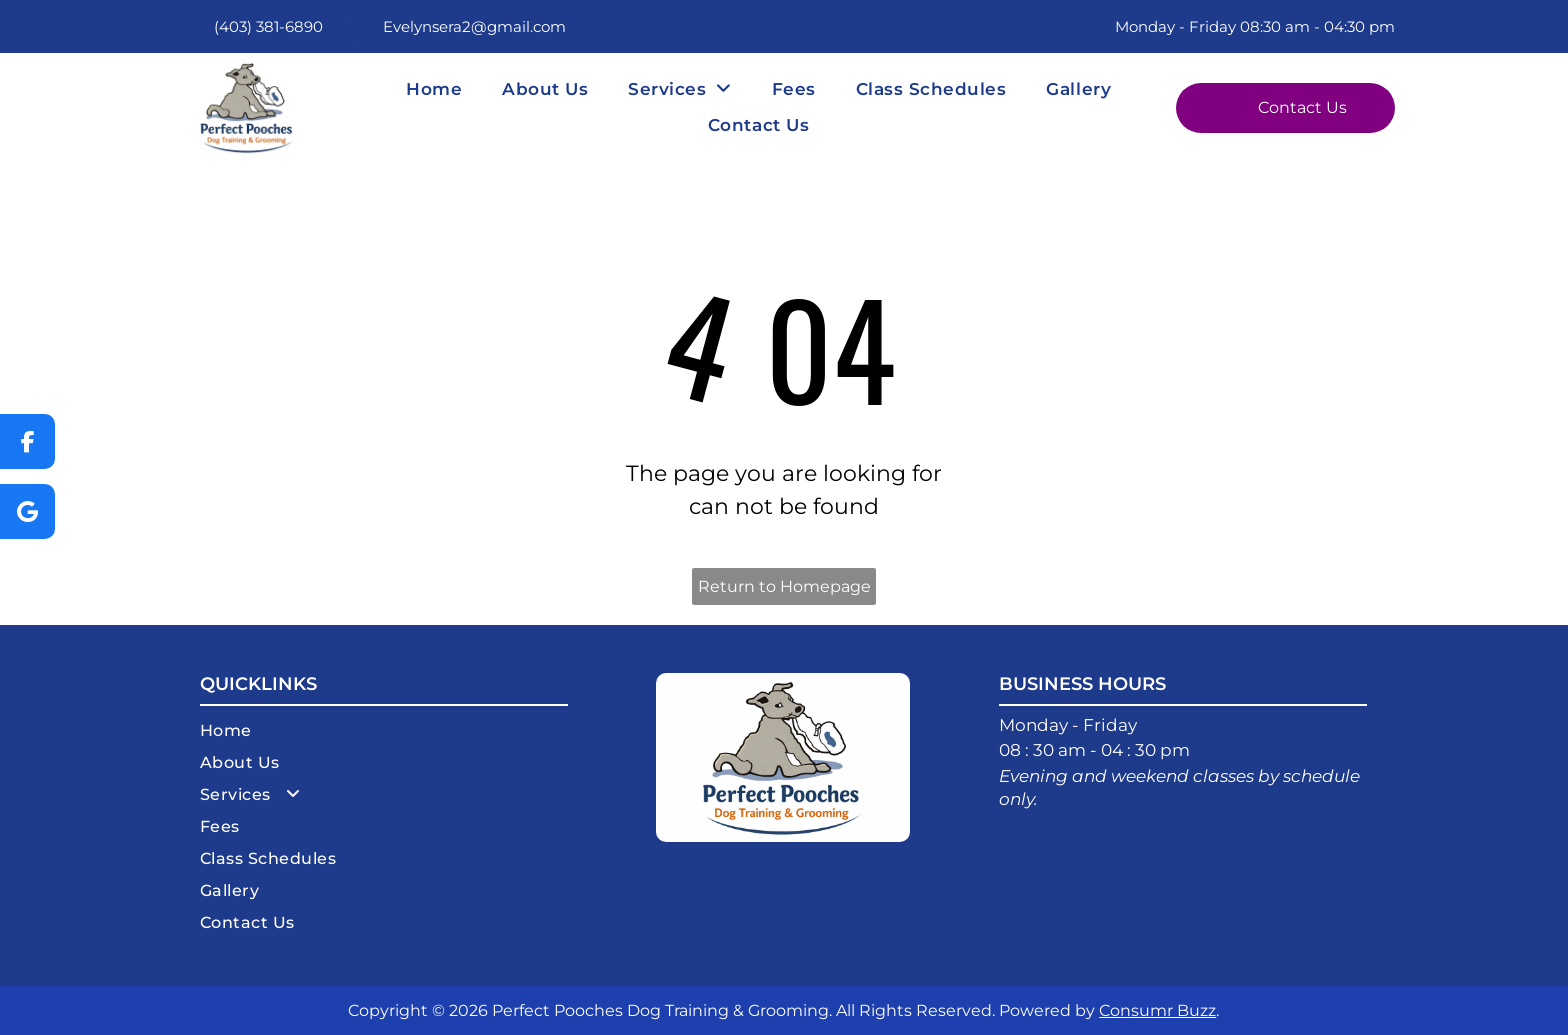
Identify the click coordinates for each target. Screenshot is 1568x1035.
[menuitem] (434, 89)
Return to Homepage (784, 586)
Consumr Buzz (1157, 1010)
